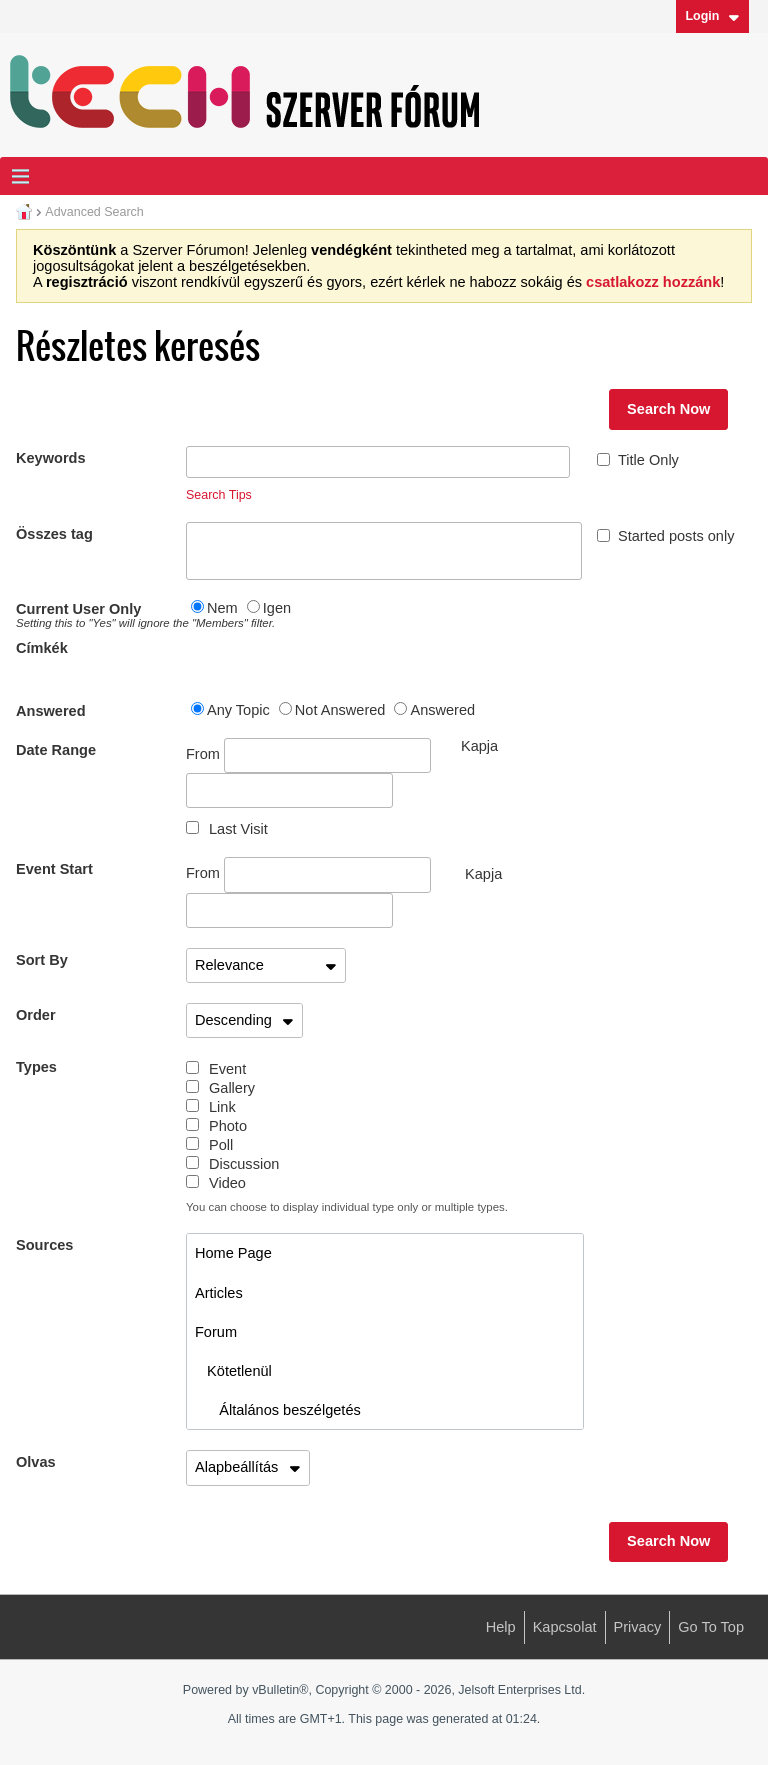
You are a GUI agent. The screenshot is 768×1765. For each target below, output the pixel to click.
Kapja (483, 874)
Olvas (36, 1462)
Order (36, 1015)
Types (36, 1067)
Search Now (668, 409)
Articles (219, 1293)
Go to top (711, 1627)
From (308, 755)
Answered (51, 711)
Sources (44, 1245)
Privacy (638, 1627)
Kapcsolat (565, 1627)
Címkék (42, 648)
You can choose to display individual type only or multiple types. (347, 1207)
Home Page (233, 1253)
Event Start (54, 869)
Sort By (42, 960)
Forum (216, 1332)
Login (712, 16)
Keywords (51, 458)
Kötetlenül (233, 1371)
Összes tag (54, 534)
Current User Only (101, 615)
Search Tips (219, 495)
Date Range (56, 750)
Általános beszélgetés (278, 1410)
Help (501, 1627)
